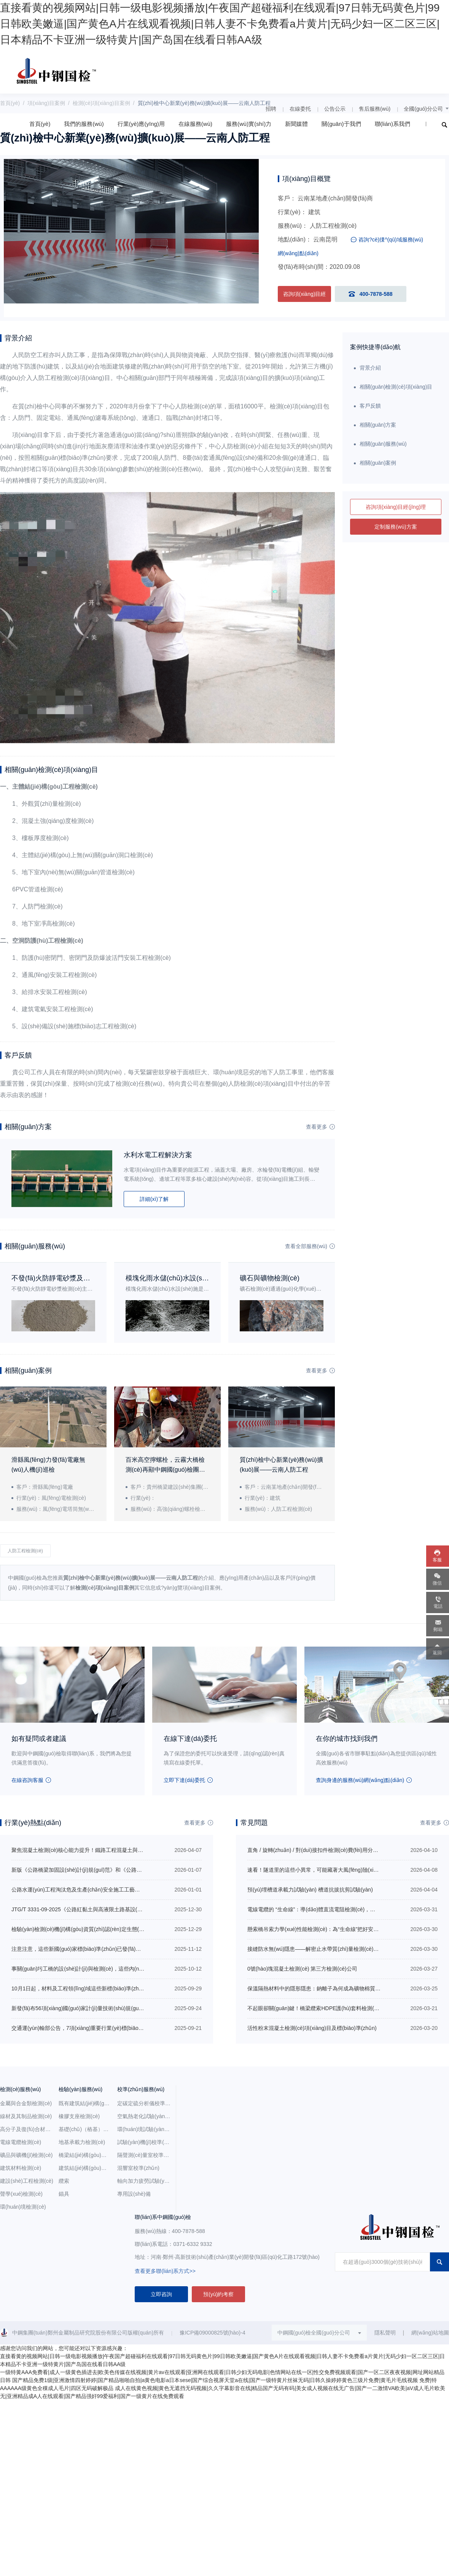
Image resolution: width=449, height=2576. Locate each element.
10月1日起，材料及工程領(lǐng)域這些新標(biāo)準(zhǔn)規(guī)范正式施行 (100, 1988)
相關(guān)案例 (378, 463)
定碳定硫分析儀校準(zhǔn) (149, 2103)
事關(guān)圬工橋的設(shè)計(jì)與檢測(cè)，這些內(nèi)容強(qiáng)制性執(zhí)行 (107, 1969)
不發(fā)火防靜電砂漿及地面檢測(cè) (67, 1278)
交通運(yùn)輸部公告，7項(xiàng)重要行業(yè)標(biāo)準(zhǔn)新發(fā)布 (98, 2028)
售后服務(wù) (374, 109)
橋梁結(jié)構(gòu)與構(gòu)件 (94, 2155)
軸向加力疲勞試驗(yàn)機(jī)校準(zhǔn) (163, 2181)
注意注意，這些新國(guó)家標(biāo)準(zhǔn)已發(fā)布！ (78, 1949)
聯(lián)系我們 (392, 124)
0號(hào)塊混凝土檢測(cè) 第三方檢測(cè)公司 (302, 1969)
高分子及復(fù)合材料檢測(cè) (35, 2129)
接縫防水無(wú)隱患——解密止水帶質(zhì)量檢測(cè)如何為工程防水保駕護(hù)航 (344, 1949)
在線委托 (300, 109)
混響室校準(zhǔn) (138, 2168)
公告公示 (335, 109)
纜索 (64, 2181)
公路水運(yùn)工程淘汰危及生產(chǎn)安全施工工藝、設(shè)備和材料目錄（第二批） (113, 1890)
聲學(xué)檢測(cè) (21, 2194)
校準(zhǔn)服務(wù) (140, 2089)
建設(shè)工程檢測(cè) (26, 2181)
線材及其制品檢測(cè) (26, 2116)
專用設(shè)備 (134, 2194)
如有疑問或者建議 (38, 1738)
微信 (437, 1583)
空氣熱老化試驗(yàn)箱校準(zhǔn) (157, 2116)
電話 (438, 1606)
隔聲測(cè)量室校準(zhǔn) (148, 2155)
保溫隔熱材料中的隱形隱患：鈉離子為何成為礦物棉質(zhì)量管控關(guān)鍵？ (340, 1988)
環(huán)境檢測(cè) (23, 2207)
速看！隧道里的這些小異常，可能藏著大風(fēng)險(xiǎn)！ (314, 1870)
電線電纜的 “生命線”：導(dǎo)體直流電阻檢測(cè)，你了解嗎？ (321, 1909)
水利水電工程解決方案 (158, 1155)
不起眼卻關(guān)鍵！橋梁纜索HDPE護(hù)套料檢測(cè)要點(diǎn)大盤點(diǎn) (341, 2008)
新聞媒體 (296, 124)
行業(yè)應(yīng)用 (141, 124)
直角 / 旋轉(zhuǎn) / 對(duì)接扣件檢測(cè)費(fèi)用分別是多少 (320, 1850)
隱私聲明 (385, 2333)
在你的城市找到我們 (346, 1738)
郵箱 (438, 1629)
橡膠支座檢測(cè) (79, 2116)
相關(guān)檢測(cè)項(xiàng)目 (396, 387)
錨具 (64, 2194)
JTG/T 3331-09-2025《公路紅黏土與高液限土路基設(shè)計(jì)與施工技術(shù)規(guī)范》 (118, 1909)
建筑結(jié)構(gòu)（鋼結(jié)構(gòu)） (104, 2168)
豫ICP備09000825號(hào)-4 (212, 2333)
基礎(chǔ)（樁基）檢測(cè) (91, 2129)
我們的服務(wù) (83, 124)
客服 (437, 1560)
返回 (437, 1652)
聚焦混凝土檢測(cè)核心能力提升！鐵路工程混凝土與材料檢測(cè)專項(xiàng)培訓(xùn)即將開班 (125, 1850)
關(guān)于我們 (341, 124)
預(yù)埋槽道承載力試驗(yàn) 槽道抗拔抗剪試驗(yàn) (310, 1890)
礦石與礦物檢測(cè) (269, 1278)
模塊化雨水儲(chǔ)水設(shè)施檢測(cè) (185, 1278)
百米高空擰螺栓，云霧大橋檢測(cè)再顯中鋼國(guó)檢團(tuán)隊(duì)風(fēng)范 (165, 1469)
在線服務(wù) (195, 124)
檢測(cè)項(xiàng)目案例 (104, 1588)
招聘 (271, 109)
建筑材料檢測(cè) (20, 2168)
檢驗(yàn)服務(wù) (80, 2089)
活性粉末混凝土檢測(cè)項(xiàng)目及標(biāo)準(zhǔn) (312, 2028)
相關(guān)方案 (378, 425)
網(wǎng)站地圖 (430, 2333)
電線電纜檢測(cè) (20, 2142)
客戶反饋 (370, 406)
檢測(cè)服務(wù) (20, 2089)
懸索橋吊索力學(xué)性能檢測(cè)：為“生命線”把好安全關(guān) (323, 1929)
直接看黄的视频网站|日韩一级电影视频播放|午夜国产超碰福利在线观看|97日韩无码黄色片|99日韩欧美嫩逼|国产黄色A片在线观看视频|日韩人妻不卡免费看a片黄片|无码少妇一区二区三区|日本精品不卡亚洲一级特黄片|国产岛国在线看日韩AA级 (219, 24)
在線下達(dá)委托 (190, 1738)
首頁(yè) (40, 124)
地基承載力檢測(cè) (82, 2142)
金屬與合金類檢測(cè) (26, 2103)
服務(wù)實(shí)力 (248, 124)
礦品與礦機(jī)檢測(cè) (26, 2155)
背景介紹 (370, 368)
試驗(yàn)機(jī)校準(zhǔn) (147, 2142)
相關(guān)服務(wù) (383, 444)
